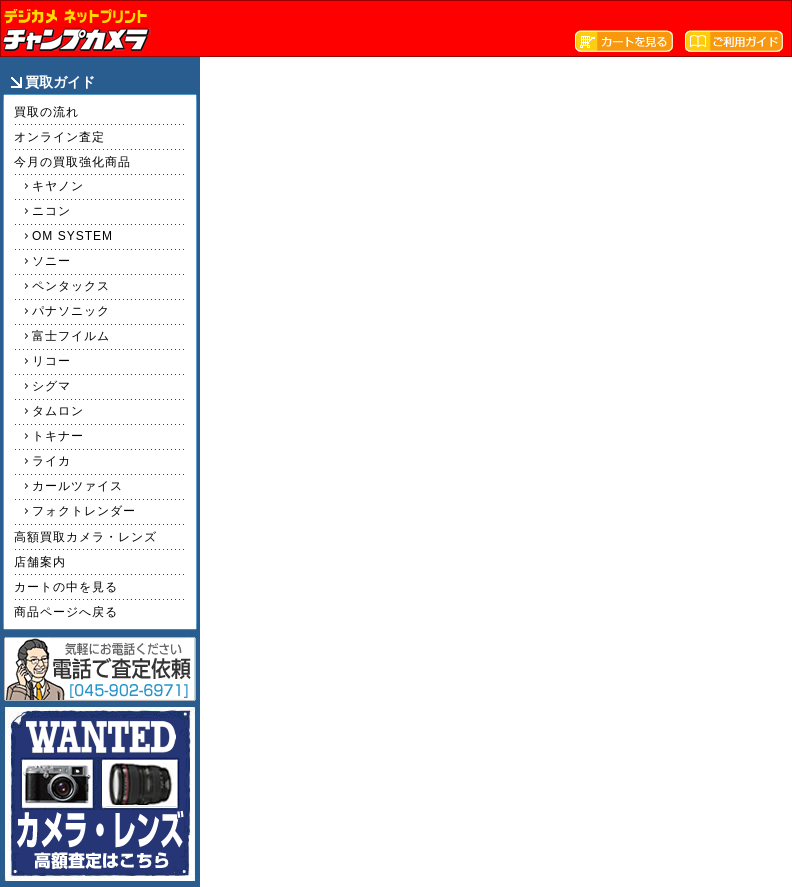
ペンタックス (71, 286)
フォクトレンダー (84, 511)
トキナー (58, 436)
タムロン (58, 411)
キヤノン (58, 186)
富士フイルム (71, 336)
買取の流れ (46, 112)
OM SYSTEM (72, 236)
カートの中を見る (66, 587)
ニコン (51, 211)
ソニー (51, 261)
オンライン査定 (59, 137)
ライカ (51, 461)
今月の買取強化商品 (72, 162)
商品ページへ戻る (66, 612)
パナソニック (71, 311)
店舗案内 (40, 562)
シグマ (51, 386)
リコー (51, 361)
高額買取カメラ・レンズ (85, 537)
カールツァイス (77, 486)
